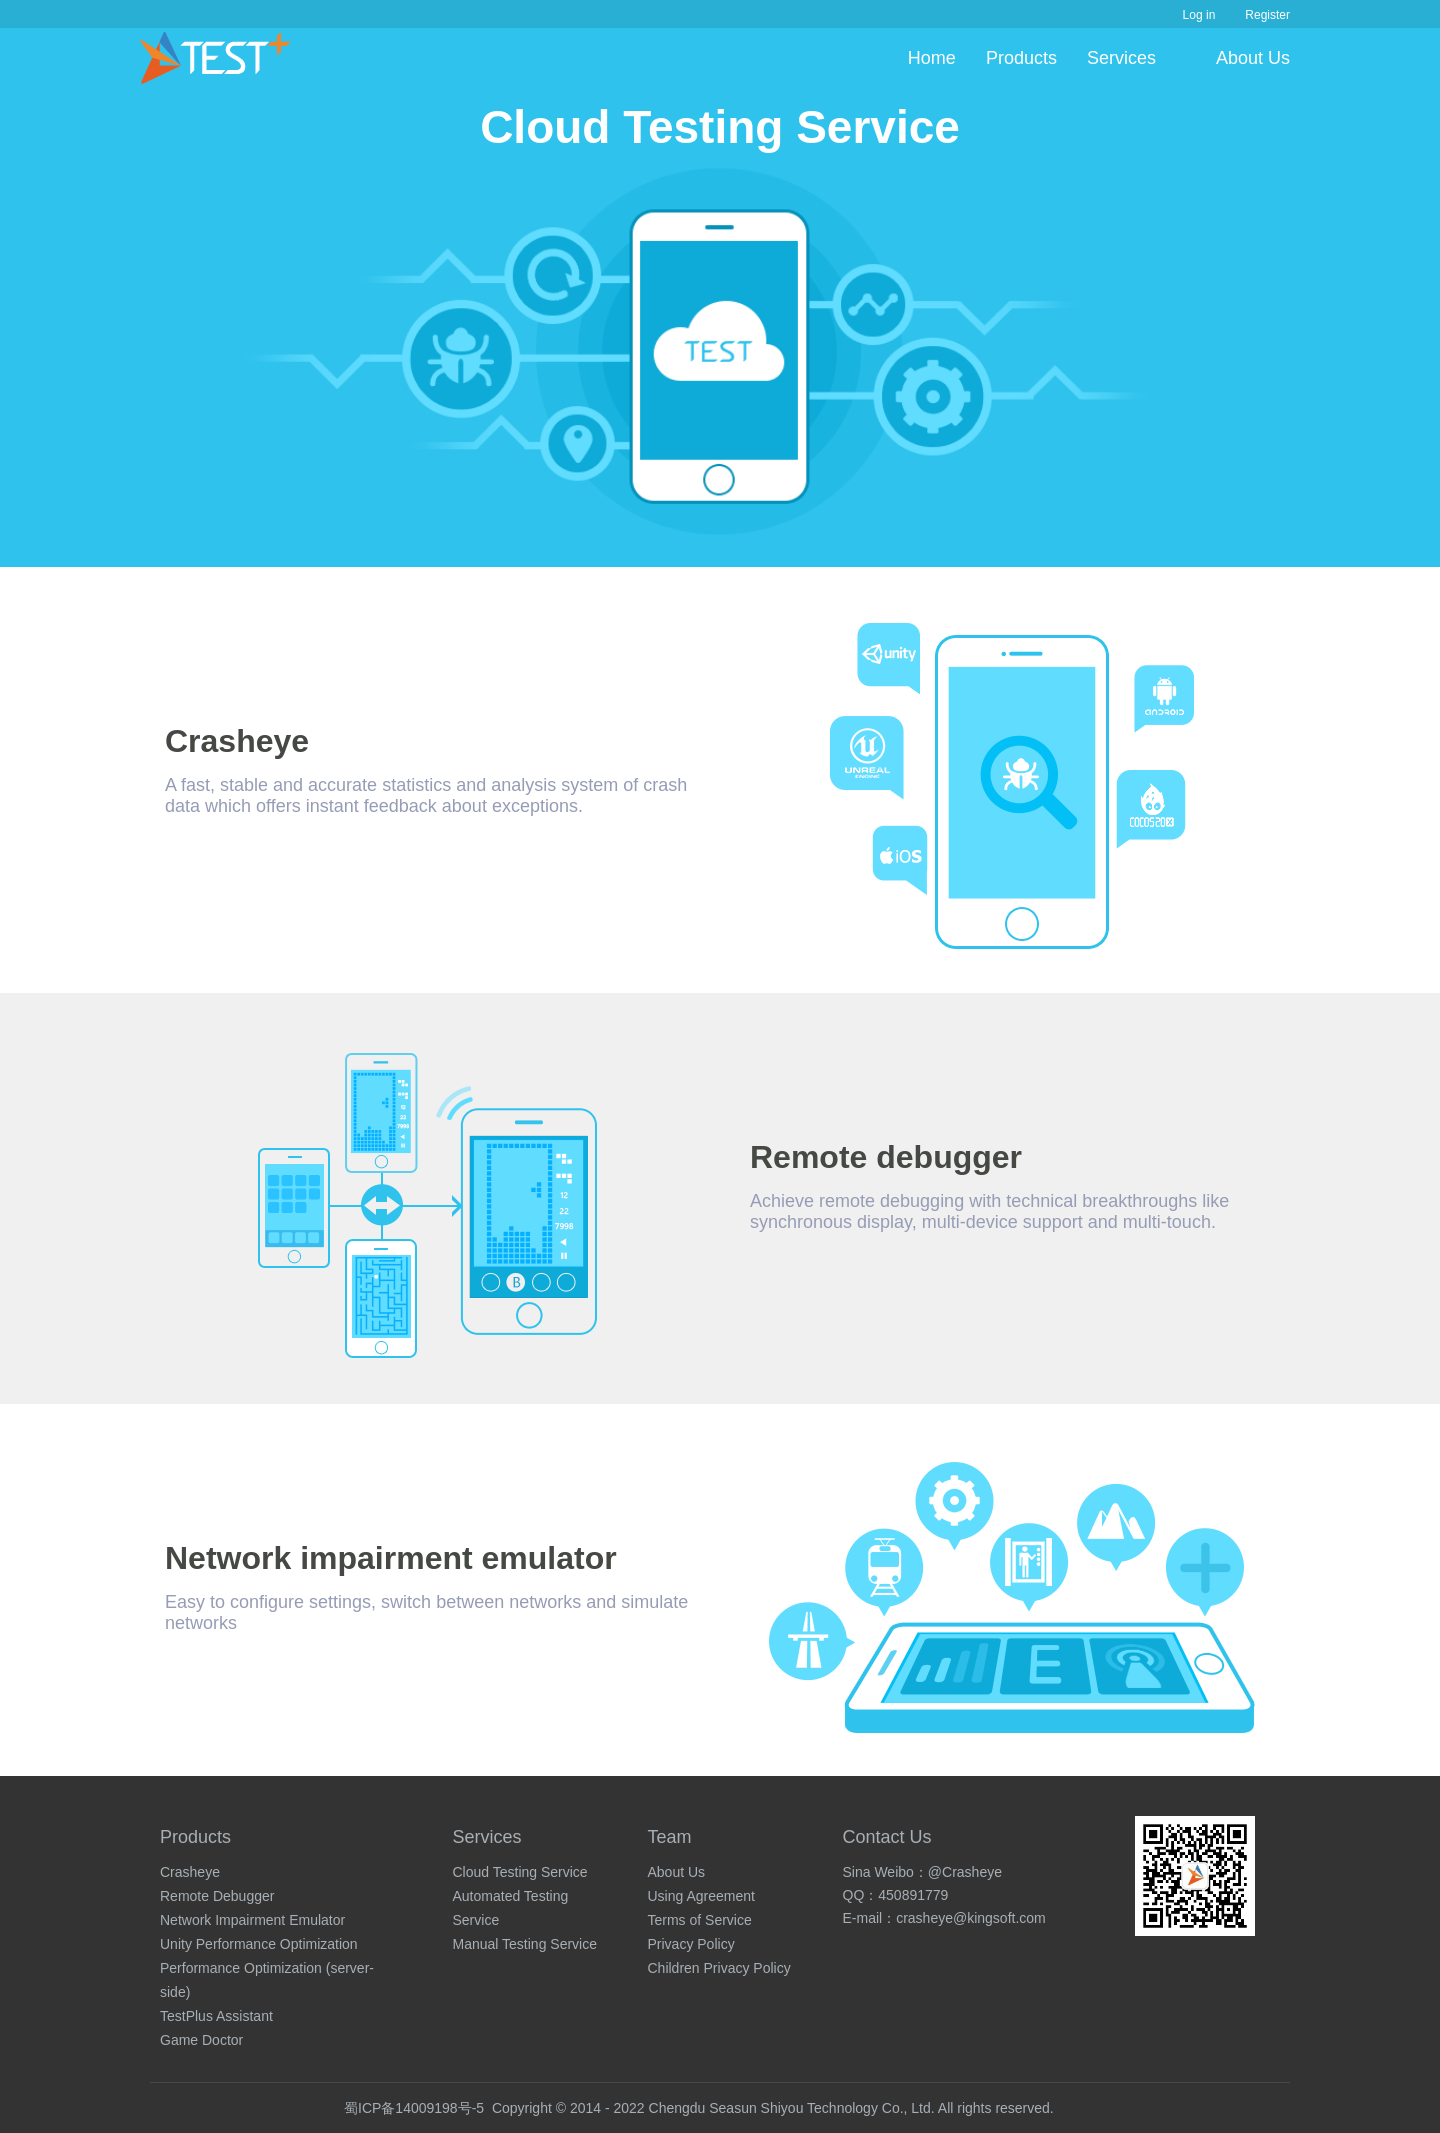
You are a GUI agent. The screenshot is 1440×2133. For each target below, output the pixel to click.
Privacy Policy (691, 1944)
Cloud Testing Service (520, 1872)
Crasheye (190, 1872)
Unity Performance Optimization (259, 1944)
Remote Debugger (217, 1896)
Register (1267, 15)
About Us (1253, 58)
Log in (1199, 15)
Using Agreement (701, 1896)
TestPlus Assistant (216, 2016)
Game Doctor (201, 2040)
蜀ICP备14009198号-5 (414, 2108)
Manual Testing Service (525, 1944)
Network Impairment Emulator (252, 1920)
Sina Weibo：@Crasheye (922, 1872)
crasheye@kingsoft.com (971, 1918)
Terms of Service (700, 1920)
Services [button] (1121, 58)
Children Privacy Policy (719, 1968)
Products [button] (1021, 58)
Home (932, 58)
